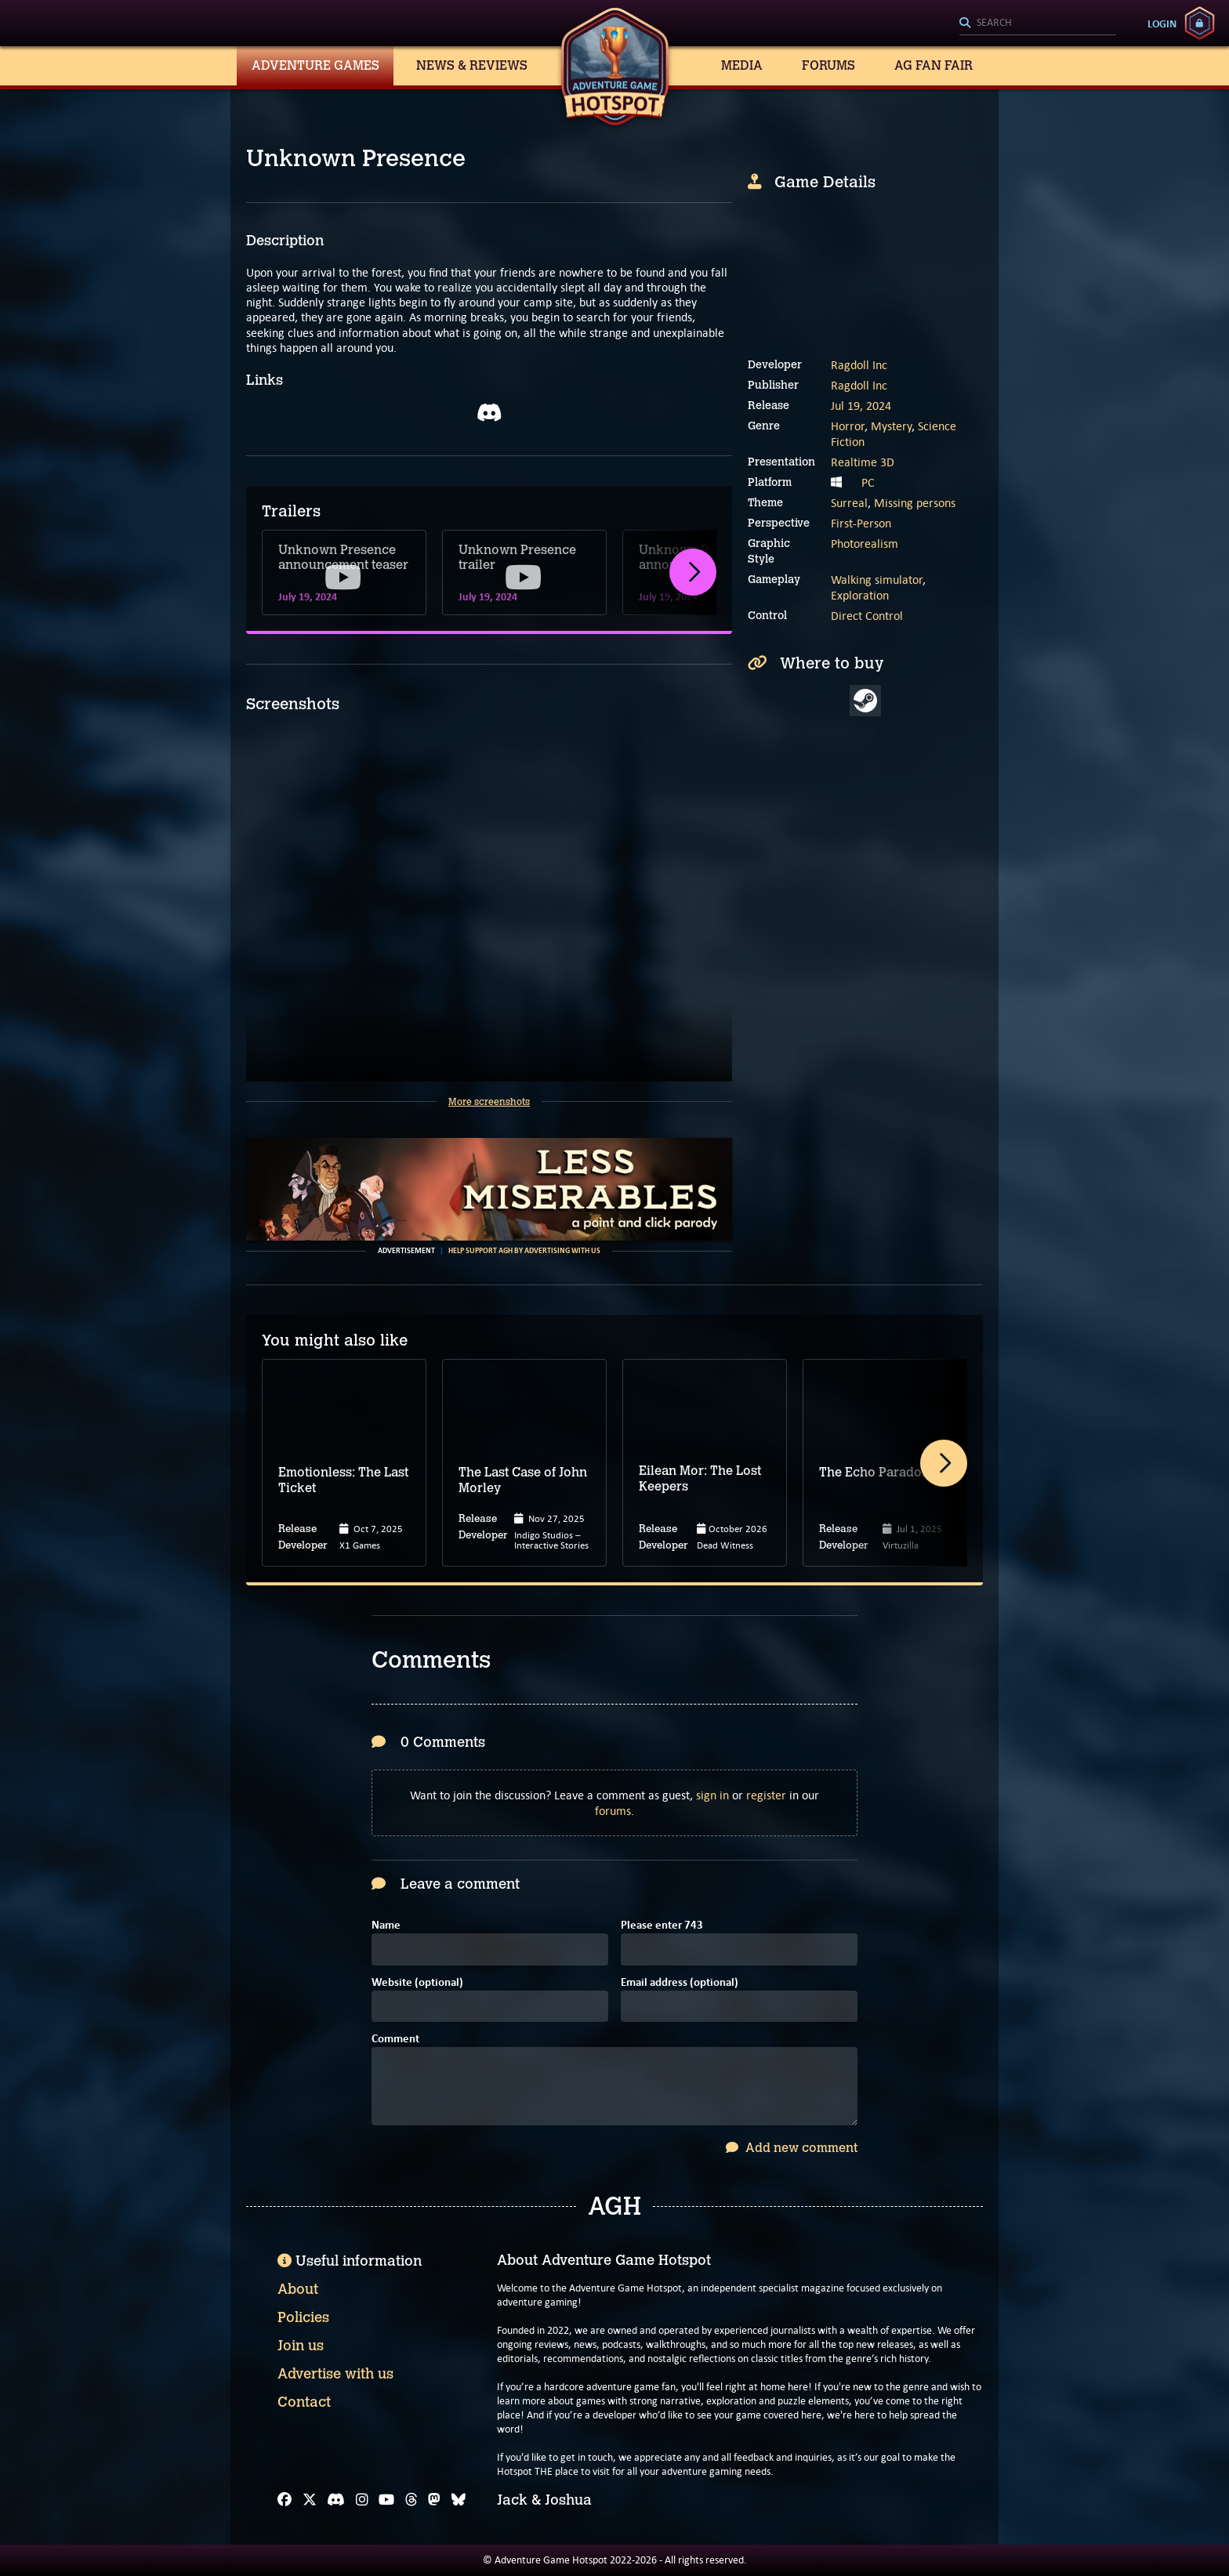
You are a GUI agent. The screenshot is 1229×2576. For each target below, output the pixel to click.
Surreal (849, 502)
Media (742, 65)
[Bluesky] (458, 2500)
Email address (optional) (679, 1983)
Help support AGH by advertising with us (524, 1251)
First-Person (861, 523)
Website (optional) (417, 1983)
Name (386, 1926)
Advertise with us (335, 2373)
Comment (395, 2039)
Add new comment (791, 2147)
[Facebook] (284, 2500)
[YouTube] (386, 2500)
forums (613, 1810)
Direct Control (867, 615)
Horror (848, 425)
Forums (828, 65)
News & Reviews (471, 65)
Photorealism (864, 543)
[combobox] (1037, 23)
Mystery (891, 425)
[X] (310, 2500)
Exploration (860, 595)
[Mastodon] (434, 2500)
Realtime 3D (862, 462)
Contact (304, 2402)
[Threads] (411, 2500)
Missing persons (914, 502)
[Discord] (336, 2500)
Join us (300, 2345)
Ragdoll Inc (859, 364)
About (297, 2289)
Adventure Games (315, 65)
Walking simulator (877, 579)
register (766, 1795)
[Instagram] (362, 2500)
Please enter (662, 1926)
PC (868, 482)
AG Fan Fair (933, 65)
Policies (303, 2317)
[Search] (1037, 23)
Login (1161, 23)
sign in (712, 1795)
